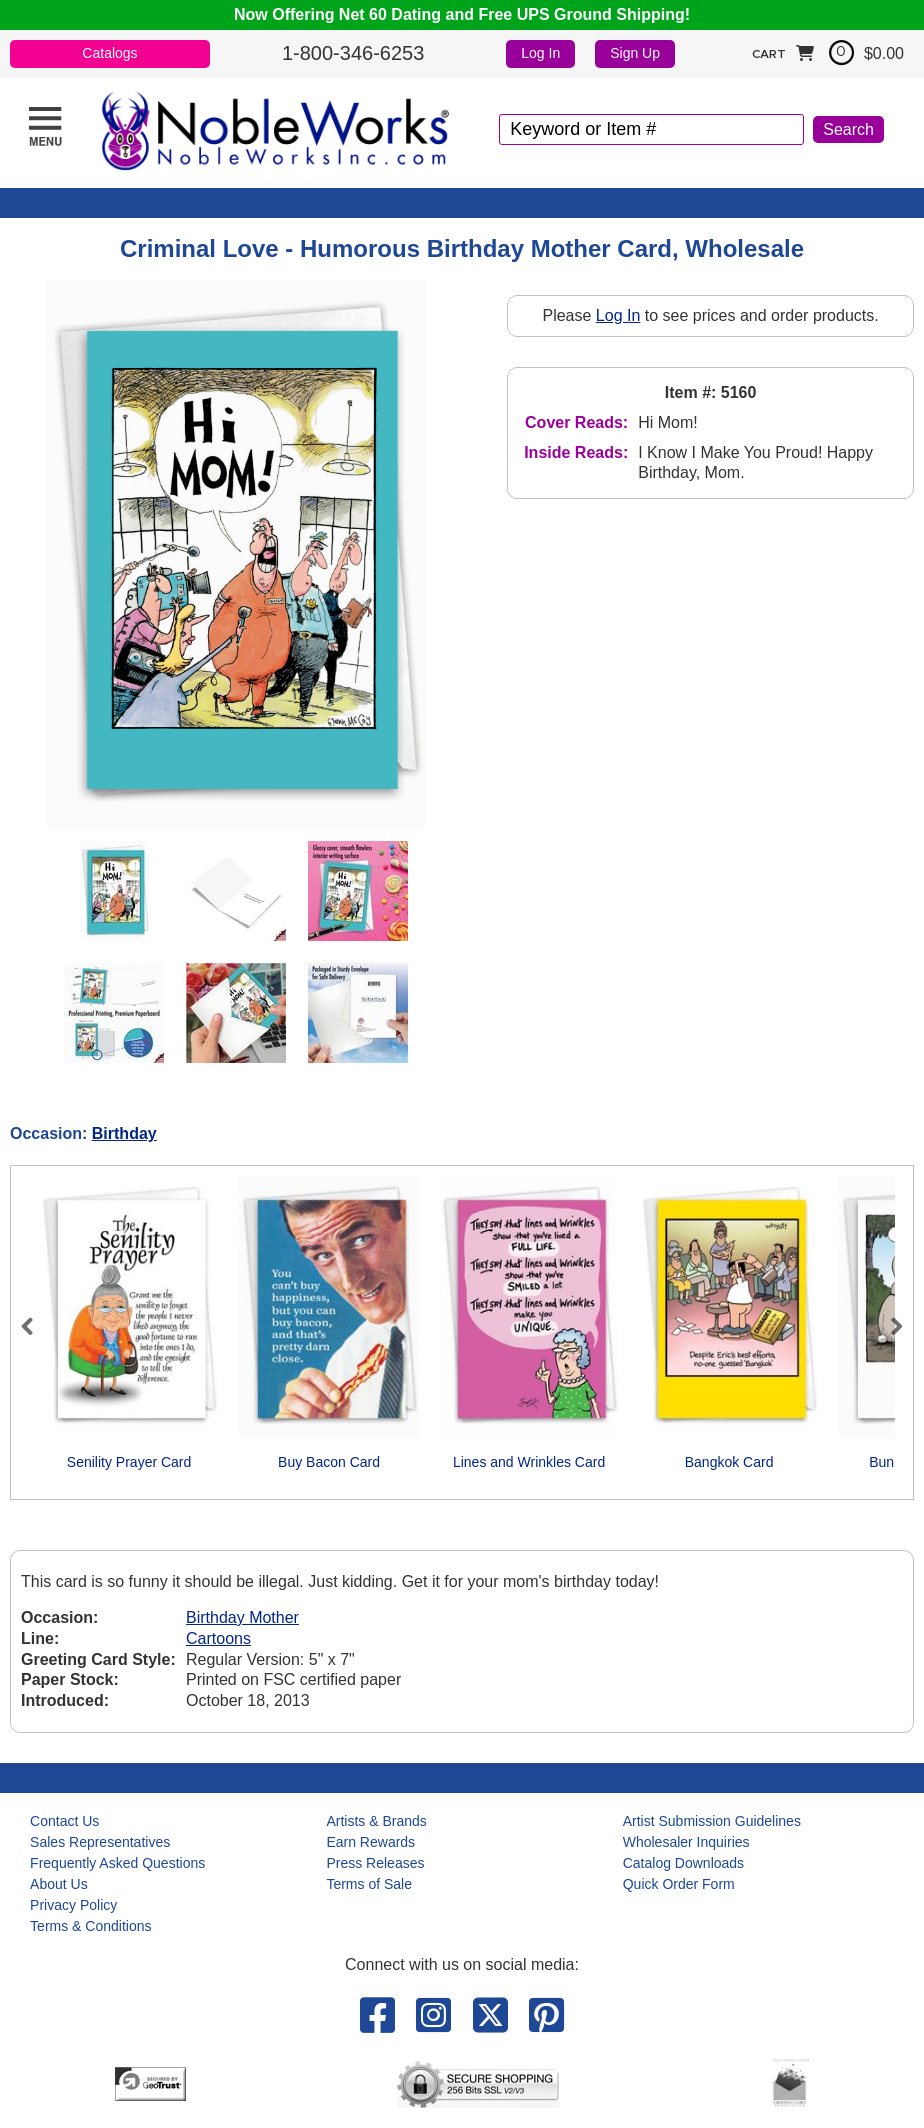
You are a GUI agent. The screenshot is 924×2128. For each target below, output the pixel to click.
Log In (540, 53)
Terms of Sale (369, 1884)
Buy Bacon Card (329, 1462)
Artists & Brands (376, 1821)
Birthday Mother (242, 1617)
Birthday (124, 1133)
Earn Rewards (370, 1842)
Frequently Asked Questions (117, 1863)
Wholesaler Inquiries (686, 1842)
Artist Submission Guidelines (712, 1821)
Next (888, 1326)
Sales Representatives (100, 1842)
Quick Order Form (679, 1884)
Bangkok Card (729, 1462)
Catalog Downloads (683, 1863)
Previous (36, 1326)
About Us (59, 1884)
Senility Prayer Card (129, 1462)
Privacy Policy (73, 1905)
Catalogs (109, 53)
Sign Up (635, 53)
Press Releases (375, 1863)
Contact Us (64, 1821)
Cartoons (218, 1638)
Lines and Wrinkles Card (529, 1462)
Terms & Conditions (90, 1926)
